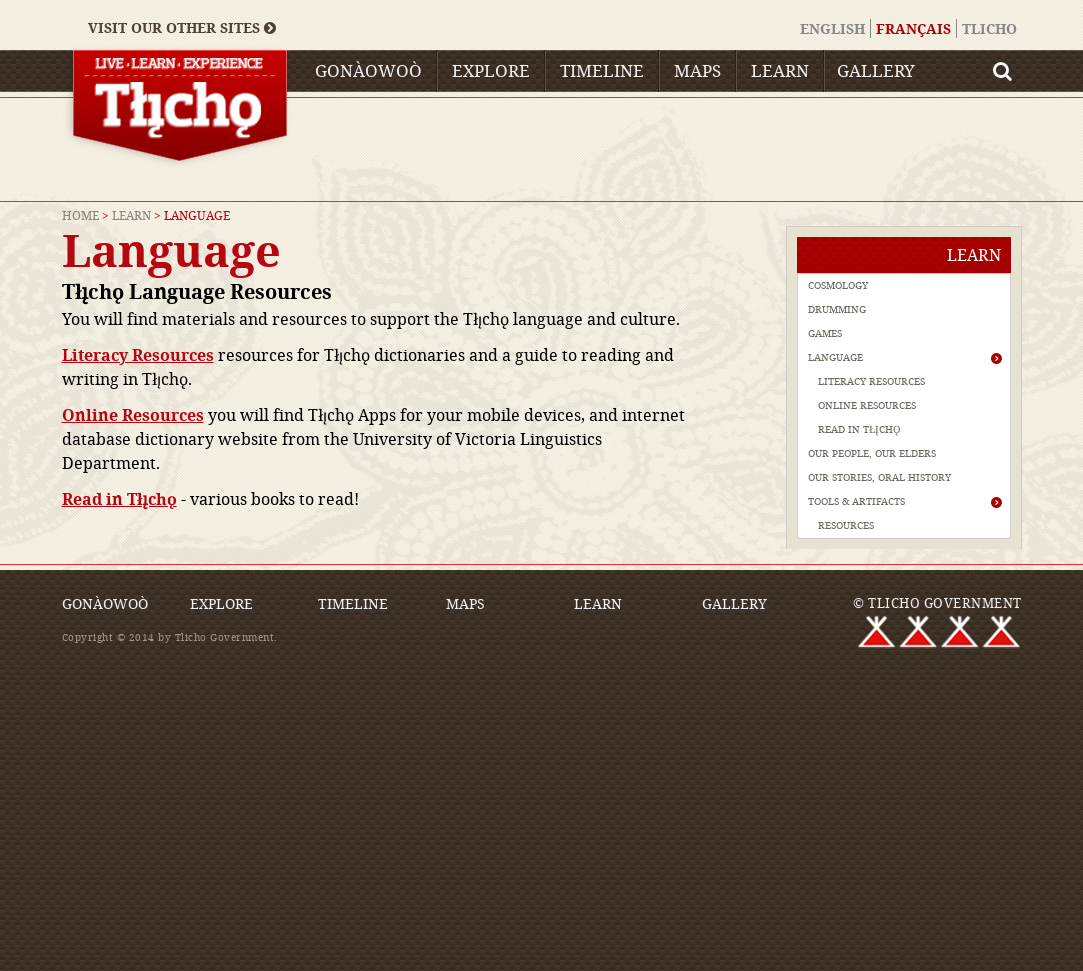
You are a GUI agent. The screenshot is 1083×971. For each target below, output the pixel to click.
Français (913, 28)
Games (825, 333)
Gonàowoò (368, 70)
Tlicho (989, 28)
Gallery (876, 70)
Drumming (837, 309)
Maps (697, 70)
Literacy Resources (871, 381)
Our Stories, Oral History (879, 477)
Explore (491, 70)
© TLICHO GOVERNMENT (937, 603)
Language (835, 357)
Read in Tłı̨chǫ (119, 499)
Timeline (602, 70)
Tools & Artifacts (856, 501)
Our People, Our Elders (872, 453)
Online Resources (867, 405)
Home (80, 215)
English (832, 28)
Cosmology (838, 285)
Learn (780, 70)
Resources (846, 525)
